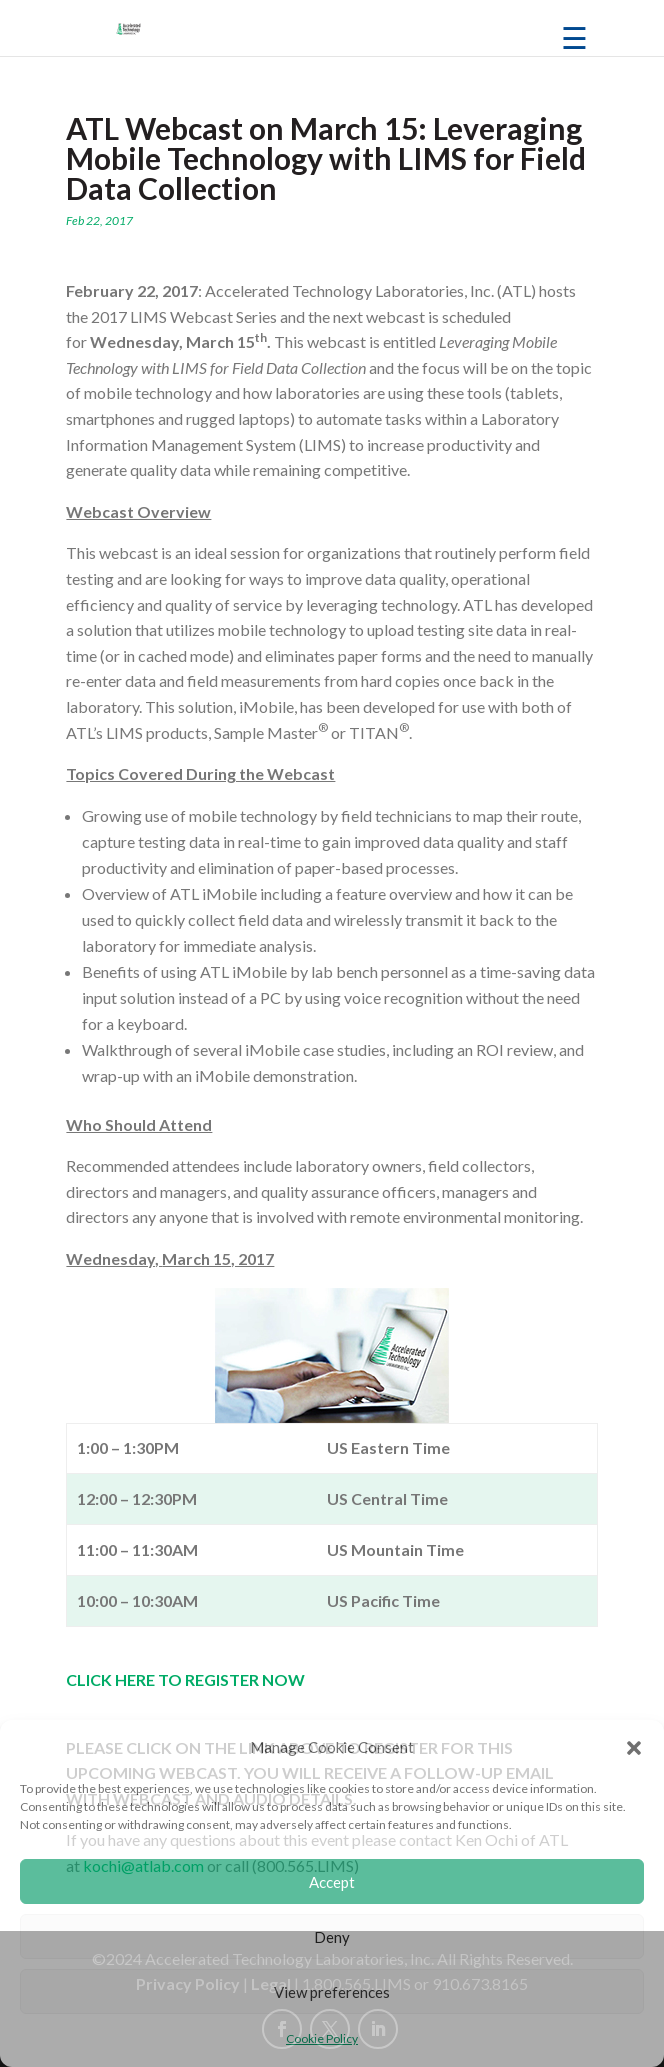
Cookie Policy (322, 2038)
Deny (332, 1937)
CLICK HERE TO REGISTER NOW (185, 1679)
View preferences (332, 1992)
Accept (332, 1882)
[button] (634, 1748)
